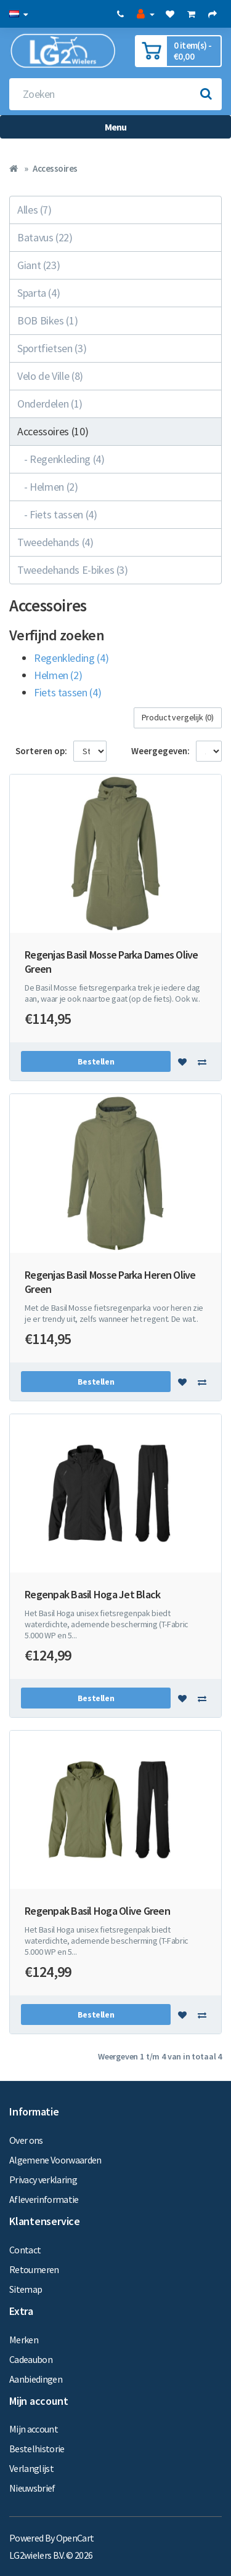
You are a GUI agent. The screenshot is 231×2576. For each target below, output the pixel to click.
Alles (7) (34, 210)
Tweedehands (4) (55, 542)
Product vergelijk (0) (178, 717)
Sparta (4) (38, 293)
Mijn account (33, 2429)
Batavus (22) (45, 237)
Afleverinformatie (44, 2199)
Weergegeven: (160, 751)
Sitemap (25, 2289)
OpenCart (75, 2538)
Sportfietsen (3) (51, 348)
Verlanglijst (31, 2468)
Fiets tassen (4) (67, 692)
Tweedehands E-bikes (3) (72, 570)
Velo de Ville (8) (50, 376)
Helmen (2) (58, 675)
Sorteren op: (41, 751)
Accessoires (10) (52, 431)
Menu (116, 127)
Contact (25, 2250)
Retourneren (34, 2269)
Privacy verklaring (43, 2179)
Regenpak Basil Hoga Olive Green (97, 1911)
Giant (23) (38, 265)
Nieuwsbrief (32, 2488)
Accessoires (55, 168)
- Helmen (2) (47, 487)
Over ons (26, 2140)
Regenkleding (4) (71, 658)
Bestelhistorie (37, 2448)
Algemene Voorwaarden (55, 2160)
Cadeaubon (30, 2359)
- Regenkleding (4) (60, 459)
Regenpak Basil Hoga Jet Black (92, 1594)
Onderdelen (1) (50, 403)
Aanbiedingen (35, 2379)
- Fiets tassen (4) (57, 514)
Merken (23, 2339)
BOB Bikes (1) (47, 320)
